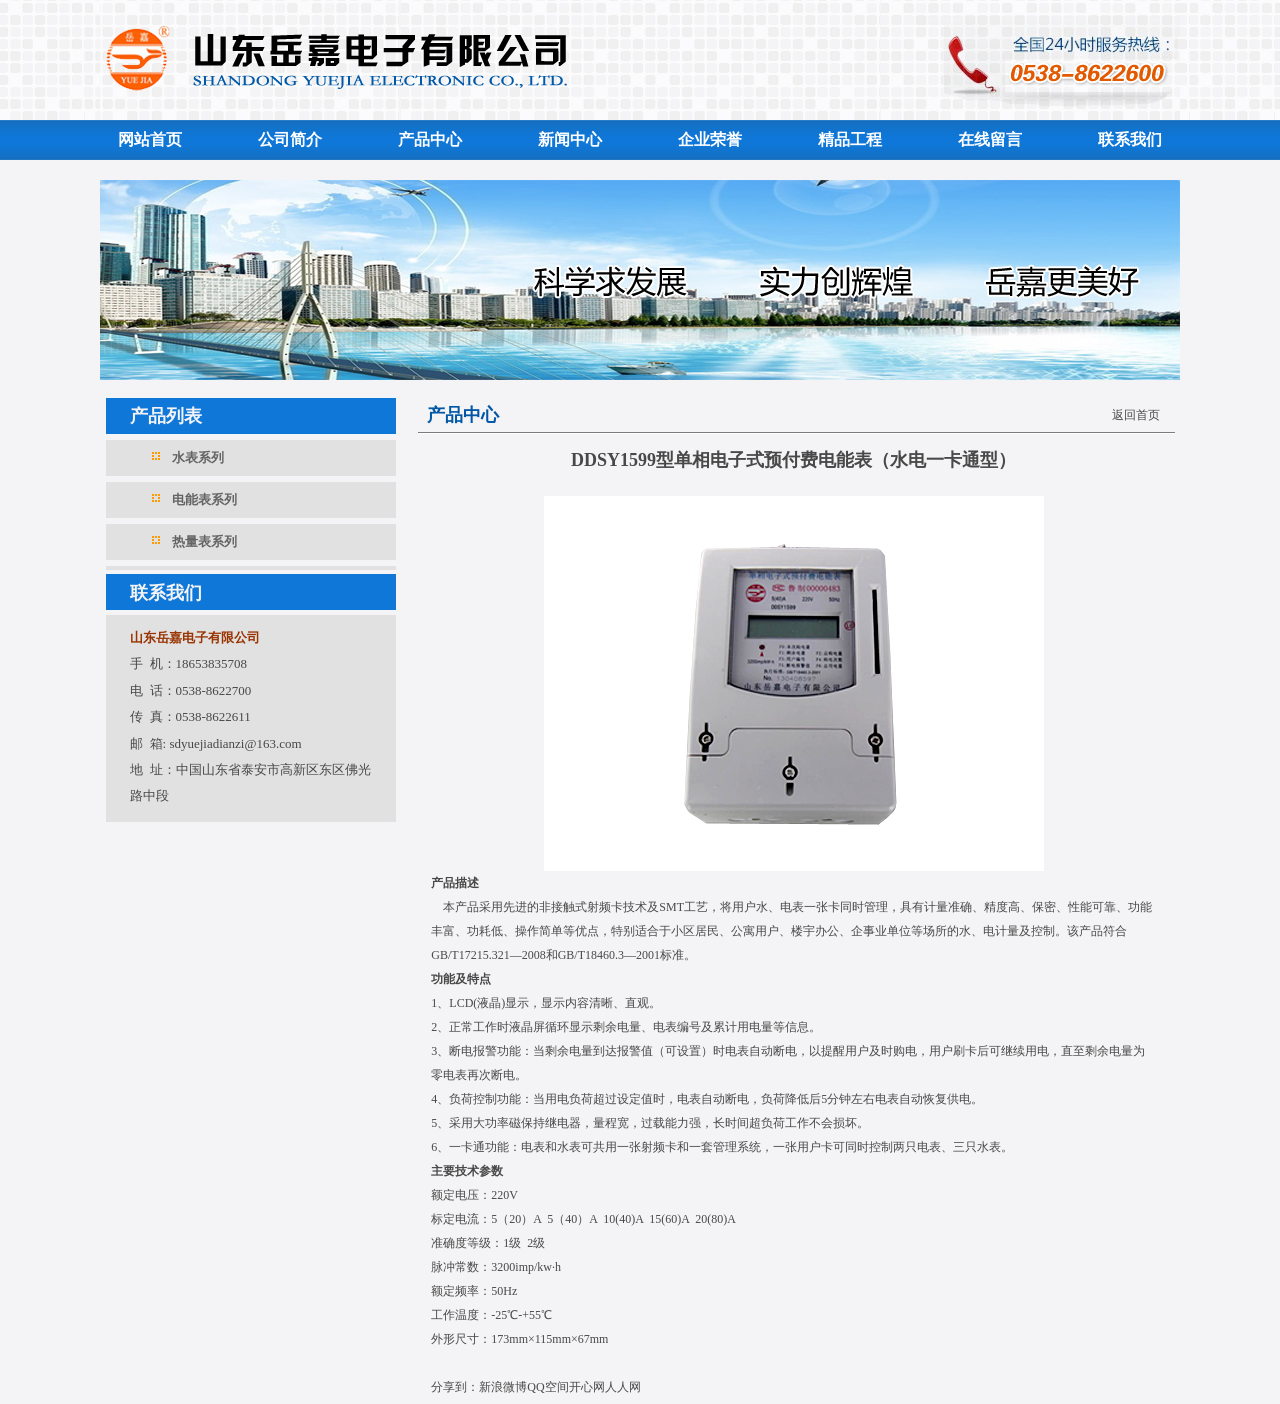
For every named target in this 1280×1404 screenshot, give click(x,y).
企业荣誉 (710, 139)
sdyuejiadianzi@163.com (235, 743)
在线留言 (990, 139)
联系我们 (1130, 139)
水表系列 (198, 457)
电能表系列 (204, 499)
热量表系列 (204, 541)
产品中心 (430, 139)
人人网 (623, 1387)
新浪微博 (503, 1387)
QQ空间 (547, 1387)
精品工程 (850, 139)
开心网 (587, 1387)
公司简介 (290, 139)
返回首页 (1136, 415)
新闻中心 (570, 139)
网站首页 (150, 139)
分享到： (455, 1387)
